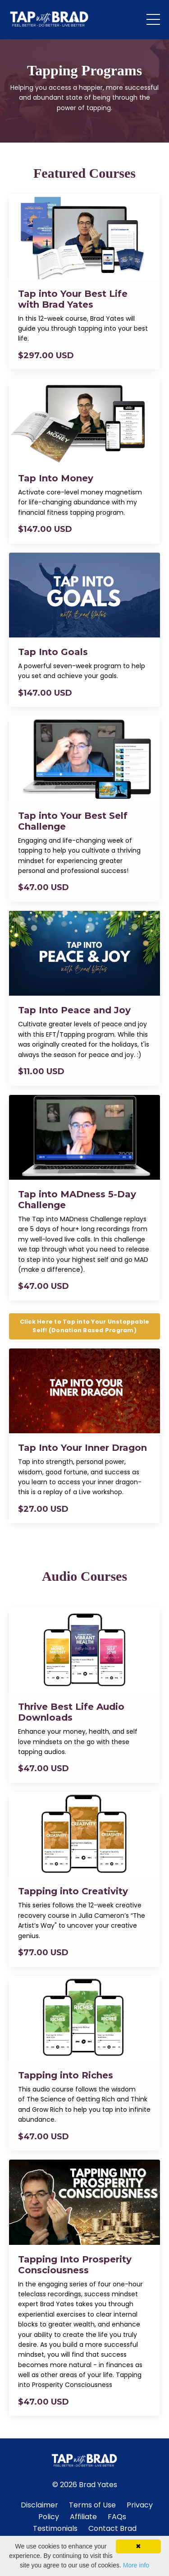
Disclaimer (39, 2505)
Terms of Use (92, 2505)
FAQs (117, 2516)
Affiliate (84, 2516)
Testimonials (55, 2528)
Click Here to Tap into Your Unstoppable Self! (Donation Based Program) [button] (85, 1326)
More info (136, 2565)
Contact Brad (112, 2528)
